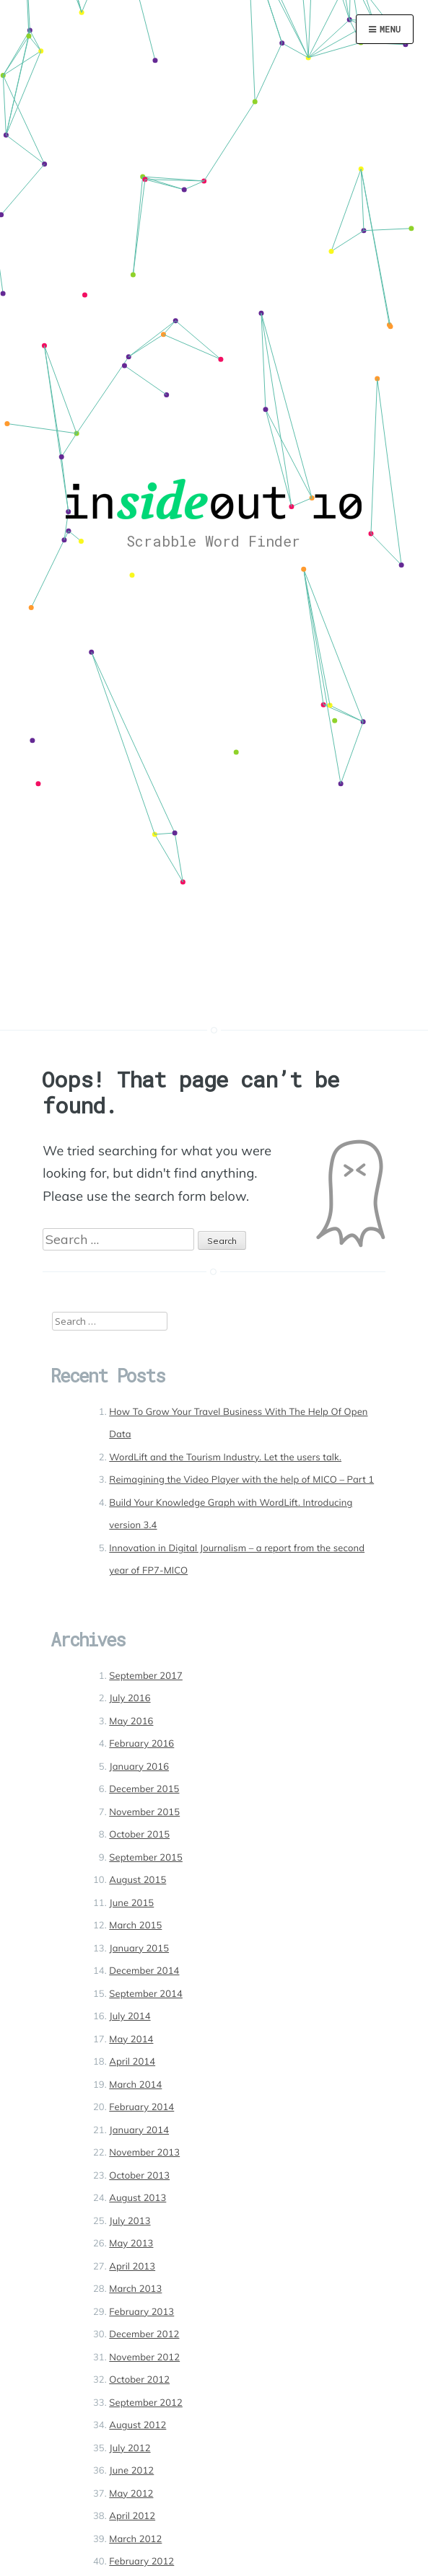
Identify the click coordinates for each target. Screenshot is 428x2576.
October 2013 (139, 2176)
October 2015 (139, 1834)
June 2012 (131, 2470)
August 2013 (137, 2198)
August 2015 (137, 1880)
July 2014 (129, 2016)
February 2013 (141, 2312)
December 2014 (144, 1971)
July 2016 (129, 1698)
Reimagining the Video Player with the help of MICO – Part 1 (241, 1480)
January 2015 (139, 1948)
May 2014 (131, 2039)
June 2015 (131, 1903)
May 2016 (131, 1721)
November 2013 (144, 2152)
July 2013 (129, 2221)
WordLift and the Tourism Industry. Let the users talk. (225, 1457)
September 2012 (146, 2403)
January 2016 (139, 1767)
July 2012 (129, 2448)
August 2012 (137, 2425)
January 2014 (139, 2130)
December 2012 (144, 2334)
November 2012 (144, 2357)
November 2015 (144, 1812)
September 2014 (146, 1994)
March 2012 (135, 2539)
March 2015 (135, 1925)
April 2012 (132, 2516)
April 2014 (132, 2062)
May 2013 (131, 2243)
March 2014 (135, 2085)
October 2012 (139, 2380)
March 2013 (135, 2289)
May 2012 (131, 2494)
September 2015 (146, 1857)
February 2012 (141, 2561)
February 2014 (141, 2107)
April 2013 (132, 2266)
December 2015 (144, 1789)
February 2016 (141, 1744)
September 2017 (146, 1676)
